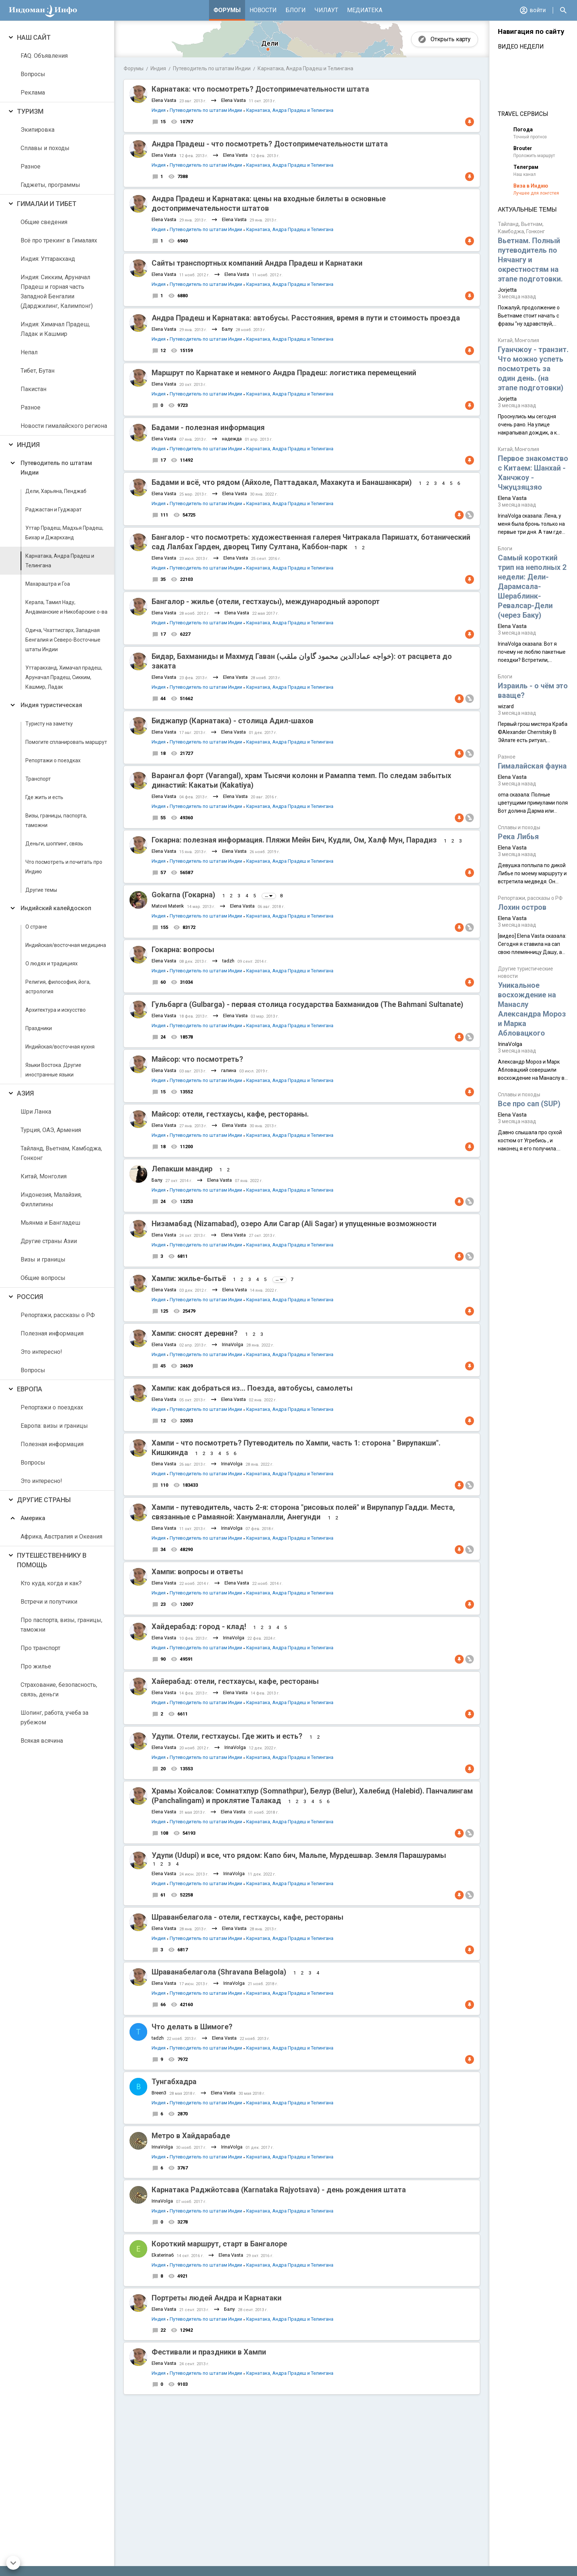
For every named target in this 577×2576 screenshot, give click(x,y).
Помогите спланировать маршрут (66, 742)
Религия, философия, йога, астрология (58, 986)
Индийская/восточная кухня (60, 1047)
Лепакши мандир (182, 1168)
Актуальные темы (527, 209)
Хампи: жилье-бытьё (189, 1278)
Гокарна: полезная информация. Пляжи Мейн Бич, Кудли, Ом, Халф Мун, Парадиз (294, 839)
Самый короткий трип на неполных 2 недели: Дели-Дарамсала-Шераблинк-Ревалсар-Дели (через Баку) (532, 586)
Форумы (227, 10)
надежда (232, 438)
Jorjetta (507, 290)
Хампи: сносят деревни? (196, 1333)
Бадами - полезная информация (208, 427)
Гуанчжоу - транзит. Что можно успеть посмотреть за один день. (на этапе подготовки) (533, 368)
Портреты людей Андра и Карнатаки (217, 2297)
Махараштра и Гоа (47, 584)
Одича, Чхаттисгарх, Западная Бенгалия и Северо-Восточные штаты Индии (62, 639)
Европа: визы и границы (54, 1425)
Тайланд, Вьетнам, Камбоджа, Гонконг (61, 1153)
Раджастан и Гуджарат (53, 509)
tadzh (228, 961)
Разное (30, 166)
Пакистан (33, 389)
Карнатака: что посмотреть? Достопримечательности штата (260, 89)
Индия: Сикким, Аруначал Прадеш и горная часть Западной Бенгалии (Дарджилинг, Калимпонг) (57, 291)
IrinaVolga (232, 1344)
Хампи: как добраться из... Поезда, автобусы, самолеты (252, 1388)
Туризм (30, 111)
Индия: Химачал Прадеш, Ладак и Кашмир (55, 329)
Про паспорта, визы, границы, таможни (61, 1625)
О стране (36, 927)
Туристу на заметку (49, 724)
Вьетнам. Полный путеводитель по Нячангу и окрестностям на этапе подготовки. (530, 259)
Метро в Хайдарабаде (191, 2135)
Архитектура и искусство (55, 1010)
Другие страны (44, 1500)
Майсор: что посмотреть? (197, 1059)
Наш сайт (34, 37)
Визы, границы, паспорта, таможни (56, 820)
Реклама (33, 92)
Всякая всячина (42, 1740)
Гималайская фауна (532, 766)
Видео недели (521, 46)
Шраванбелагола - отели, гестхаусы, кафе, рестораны (247, 1917)
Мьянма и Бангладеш (50, 1222)
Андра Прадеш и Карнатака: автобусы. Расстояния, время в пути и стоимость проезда (306, 317)
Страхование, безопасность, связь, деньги (59, 1689)
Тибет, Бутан (37, 370)
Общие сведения (44, 222)
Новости (263, 10)
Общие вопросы (43, 1277)
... (269, 896)
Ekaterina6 (163, 2255)
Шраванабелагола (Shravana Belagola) (219, 1972)
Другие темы (41, 890)
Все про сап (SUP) (529, 1103)
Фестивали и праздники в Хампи (209, 2352)
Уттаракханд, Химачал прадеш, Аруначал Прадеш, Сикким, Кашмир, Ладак (63, 677)
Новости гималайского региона (64, 425)
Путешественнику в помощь (51, 1560)
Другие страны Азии (49, 1241)
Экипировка (37, 129)
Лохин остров (522, 907)
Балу (227, 329)
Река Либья (518, 836)
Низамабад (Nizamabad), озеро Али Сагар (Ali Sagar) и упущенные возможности (294, 1223)
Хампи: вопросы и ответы (197, 1571)
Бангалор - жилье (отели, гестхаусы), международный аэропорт (266, 601)
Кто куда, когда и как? (51, 1583)
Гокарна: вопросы (183, 949)
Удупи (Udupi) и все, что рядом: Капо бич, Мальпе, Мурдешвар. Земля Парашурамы (299, 1855)
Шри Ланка (36, 1111)
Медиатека (364, 10)
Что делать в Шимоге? (192, 2026)
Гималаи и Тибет (47, 203)
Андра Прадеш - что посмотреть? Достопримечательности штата (270, 143)
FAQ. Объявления (44, 55)
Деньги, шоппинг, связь (54, 844)
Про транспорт (40, 1647)
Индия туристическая (51, 705)
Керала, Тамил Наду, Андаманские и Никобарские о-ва (66, 607)
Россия (30, 1297)
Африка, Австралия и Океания (61, 1536)
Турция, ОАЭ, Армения (51, 1129)
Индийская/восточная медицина (65, 945)
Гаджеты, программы (50, 184)
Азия (25, 1093)
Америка (33, 1518)
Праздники (38, 1028)
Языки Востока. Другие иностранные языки (53, 1070)
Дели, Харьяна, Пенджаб (55, 491)
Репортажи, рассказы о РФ (58, 1315)
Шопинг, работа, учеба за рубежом (54, 1717)
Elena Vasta (164, 100)
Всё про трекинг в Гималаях (59, 240)
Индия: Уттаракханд (48, 258)
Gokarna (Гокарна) (183, 894)
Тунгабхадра (174, 2081)
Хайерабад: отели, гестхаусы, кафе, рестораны (235, 1681)
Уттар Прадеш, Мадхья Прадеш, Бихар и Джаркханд (64, 532)
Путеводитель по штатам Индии (56, 468)
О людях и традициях (51, 963)
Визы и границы (43, 1259)
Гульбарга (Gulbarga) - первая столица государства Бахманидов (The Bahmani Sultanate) (307, 1004)
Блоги (296, 10)
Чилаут (326, 10)
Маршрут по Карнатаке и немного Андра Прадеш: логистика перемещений (284, 372)
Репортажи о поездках (53, 760)
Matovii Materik (168, 906)
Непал (29, 352)
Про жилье (36, 1666)
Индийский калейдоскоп (56, 908)
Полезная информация (52, 1333)
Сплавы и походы (45, 148)
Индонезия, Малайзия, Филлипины (51, 1199)
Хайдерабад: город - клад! (199, 1626)
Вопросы (33, 74)
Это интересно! (41, 1351)
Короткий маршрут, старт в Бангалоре (219, 2243)
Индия (28, 444)
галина (228, 1070)
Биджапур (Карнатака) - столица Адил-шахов (233, 720)
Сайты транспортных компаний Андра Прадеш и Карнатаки (257, 263)
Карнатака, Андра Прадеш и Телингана (59, 560)
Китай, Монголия (44, 1176)
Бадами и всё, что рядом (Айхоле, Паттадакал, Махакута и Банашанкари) (282, 482)
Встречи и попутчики (49, 1601)
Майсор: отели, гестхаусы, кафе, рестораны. (230, 1114)
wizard (506, 706)
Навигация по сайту (531, 32)
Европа (29, 1389)
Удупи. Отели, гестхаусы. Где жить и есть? (227, 1736)
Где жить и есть (44, 797)
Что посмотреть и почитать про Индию (63, 866)
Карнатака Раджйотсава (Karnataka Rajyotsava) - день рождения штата (279, 2189)
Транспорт (38, 779)
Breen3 (159, 2093)
